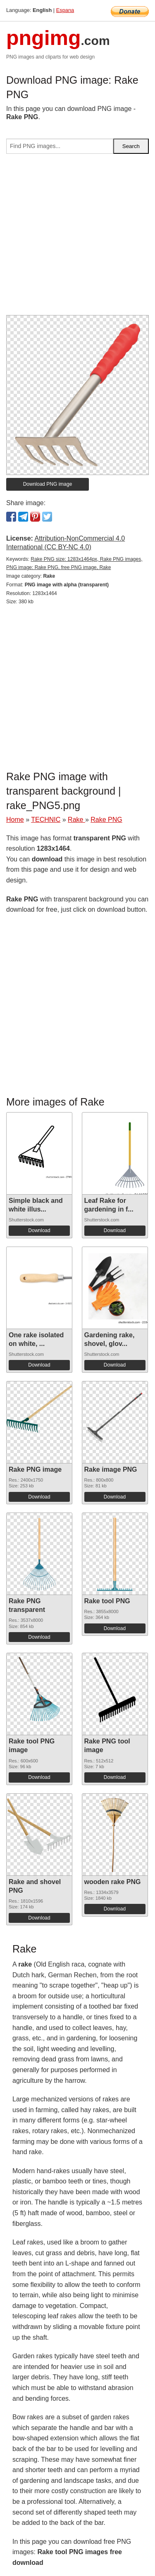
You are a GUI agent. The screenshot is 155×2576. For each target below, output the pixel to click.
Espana (65, 10)
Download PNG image (47, 484)
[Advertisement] (77, 237)
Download (39, 1230)
